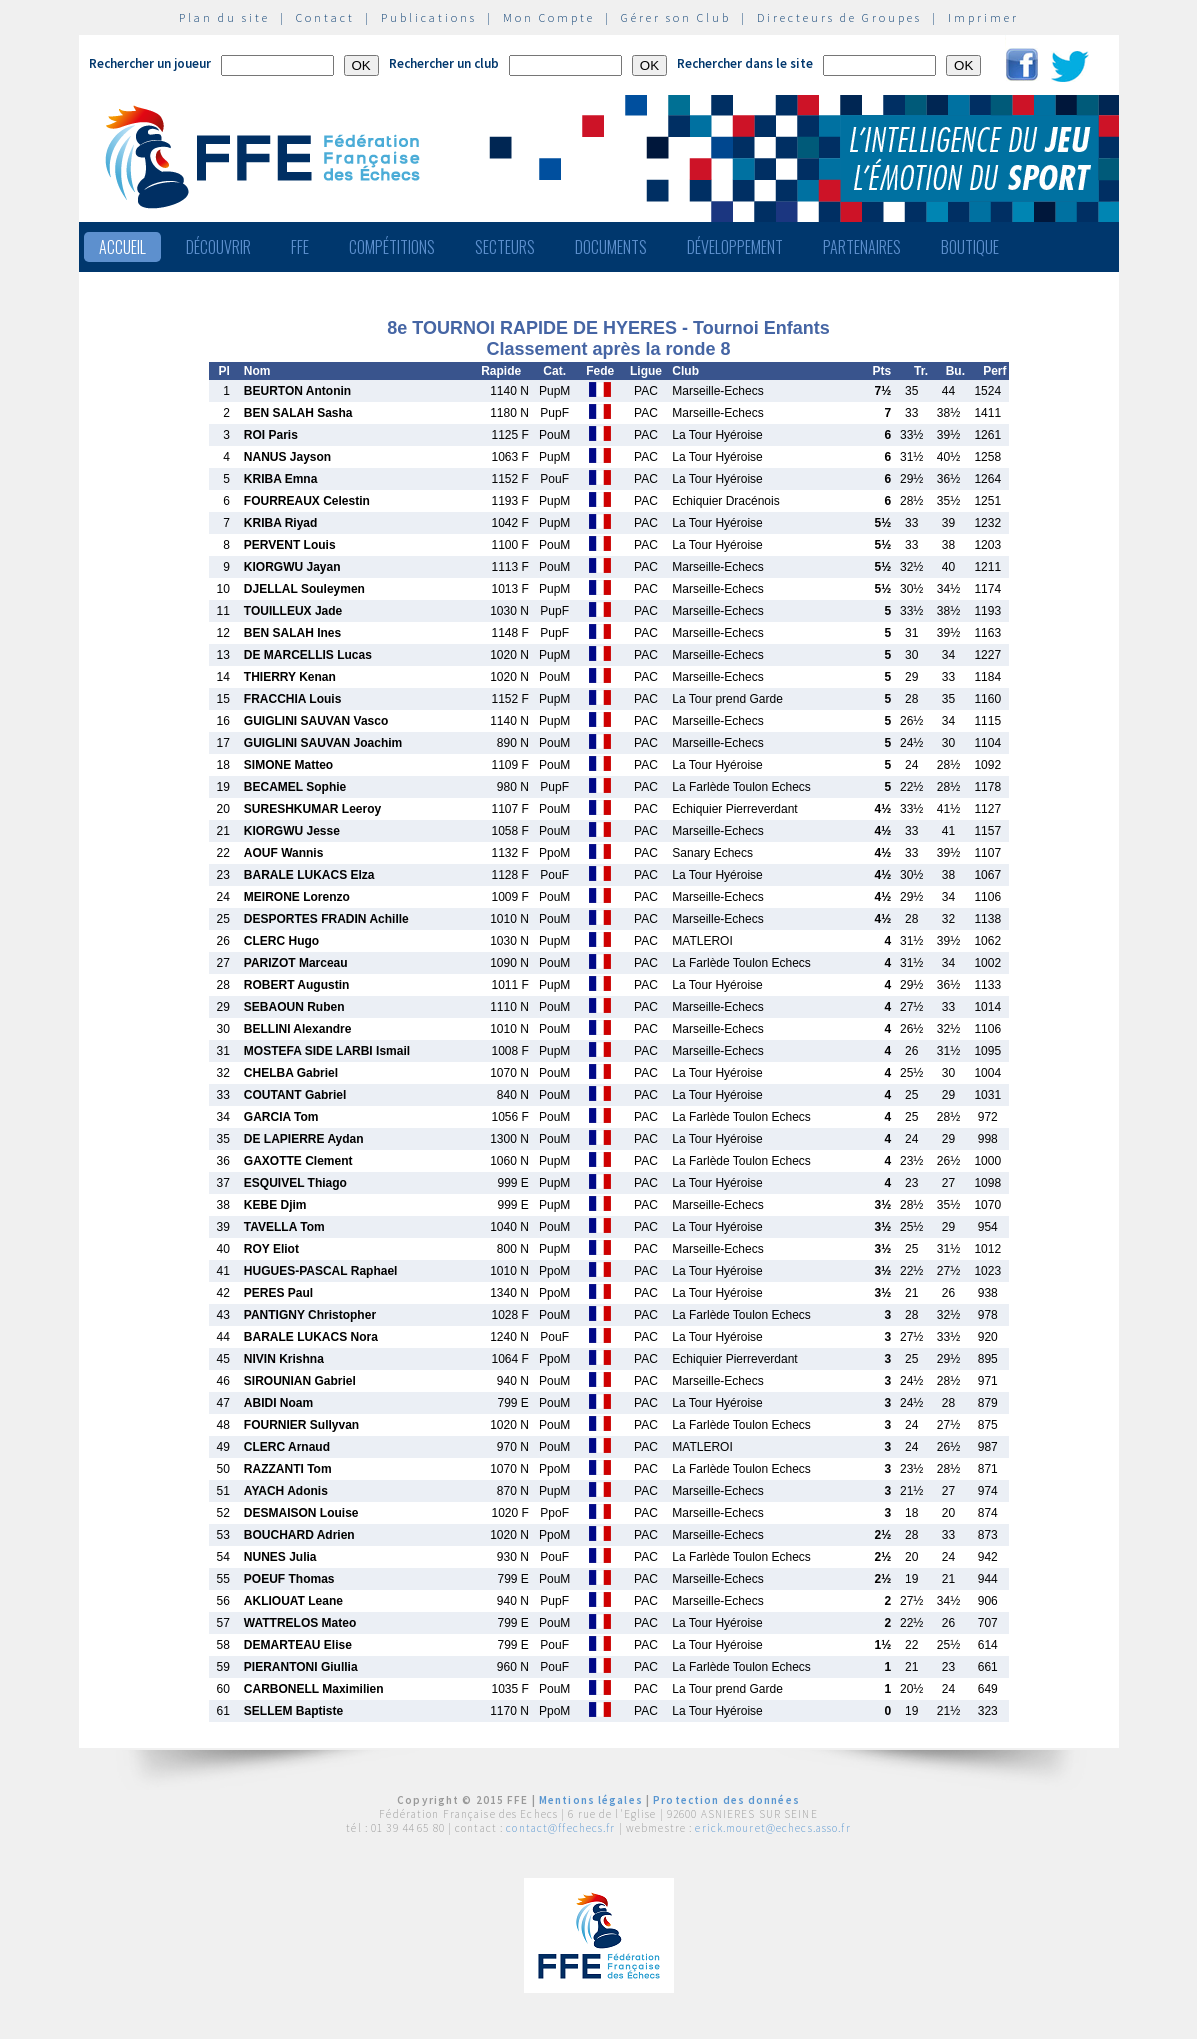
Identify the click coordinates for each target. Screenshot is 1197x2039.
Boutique (970, 247)
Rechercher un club (444, 63)
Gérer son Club (676, 17)
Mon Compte (549, 17)
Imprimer (983, 17)
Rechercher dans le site (745, 63)
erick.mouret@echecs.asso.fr (772, 1828)
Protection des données (726, 1800)
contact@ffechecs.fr (560, 1828)
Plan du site (224, 17)
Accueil (122, 247)
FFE (300, 247)
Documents (611, 247)
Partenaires (862, 247)
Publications (429, 17)
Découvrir (218, 247)
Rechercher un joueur (150, 63)
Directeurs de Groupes (839, 17)
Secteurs (505, 247)
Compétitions (392, 247)
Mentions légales (591, 1800)
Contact (325, 17)
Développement (735, 247)
